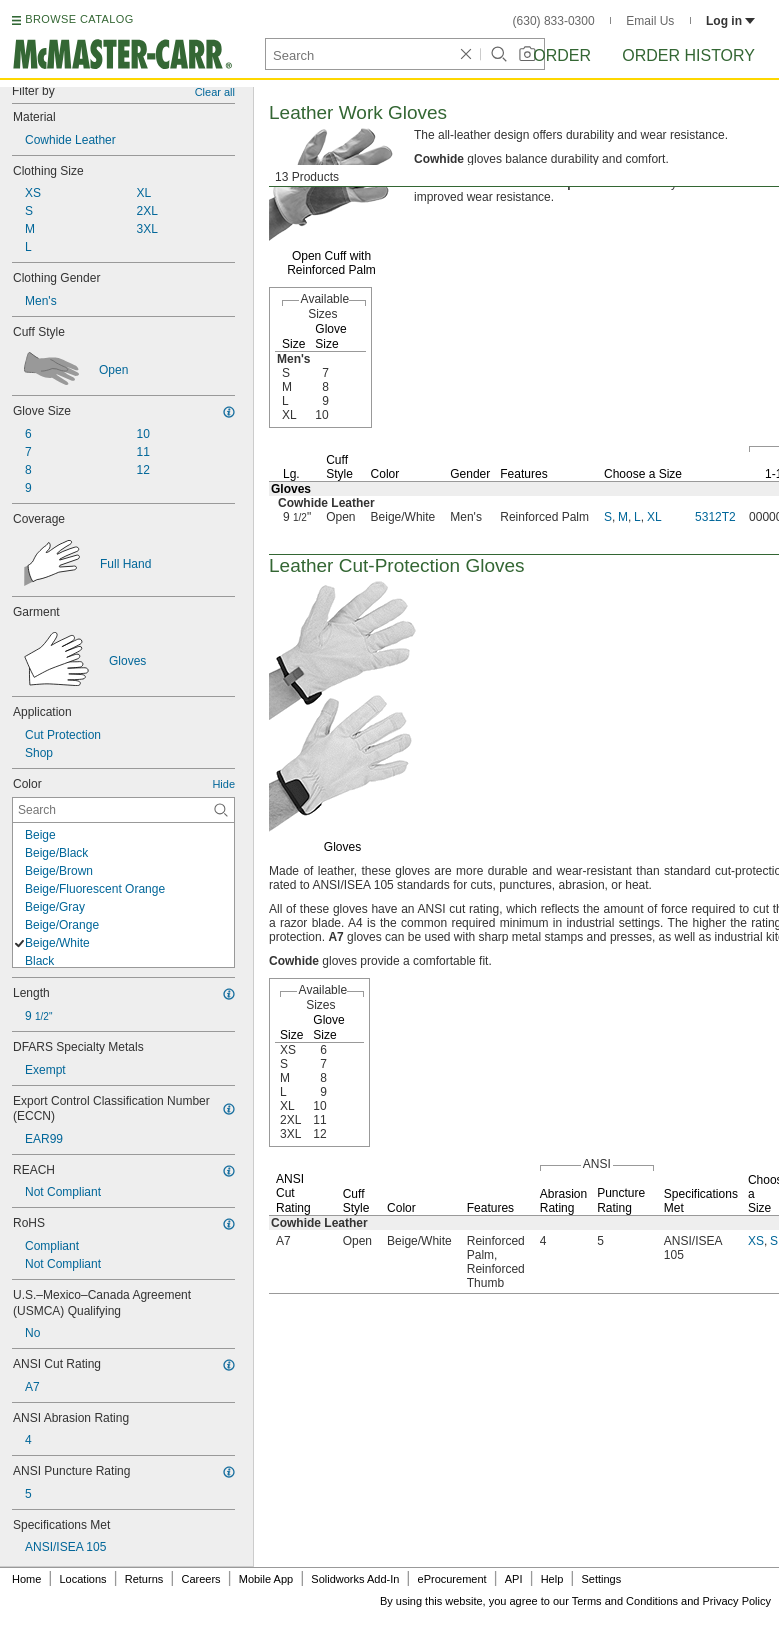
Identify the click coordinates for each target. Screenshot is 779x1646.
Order (562, 55)
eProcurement (452, 1579)
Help (552, 1579)
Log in (730, 21)
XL (654, 517)
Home (26, 1579)
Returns (144, 1579)
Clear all (215, 92)
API (514, 1579)
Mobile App (266, 1579)
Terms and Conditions (625, 1601)
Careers (200, 1579)
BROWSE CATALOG (79, 19)
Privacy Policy (737, 1601)
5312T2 (715, 517)
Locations (83, 1579)
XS (756, 1241)
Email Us (650, 21)
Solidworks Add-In (355, 1579)
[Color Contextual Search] (123, 810)
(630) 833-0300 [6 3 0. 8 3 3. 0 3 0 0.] (554, 21)
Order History (688, 55)
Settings (601, 1579)
